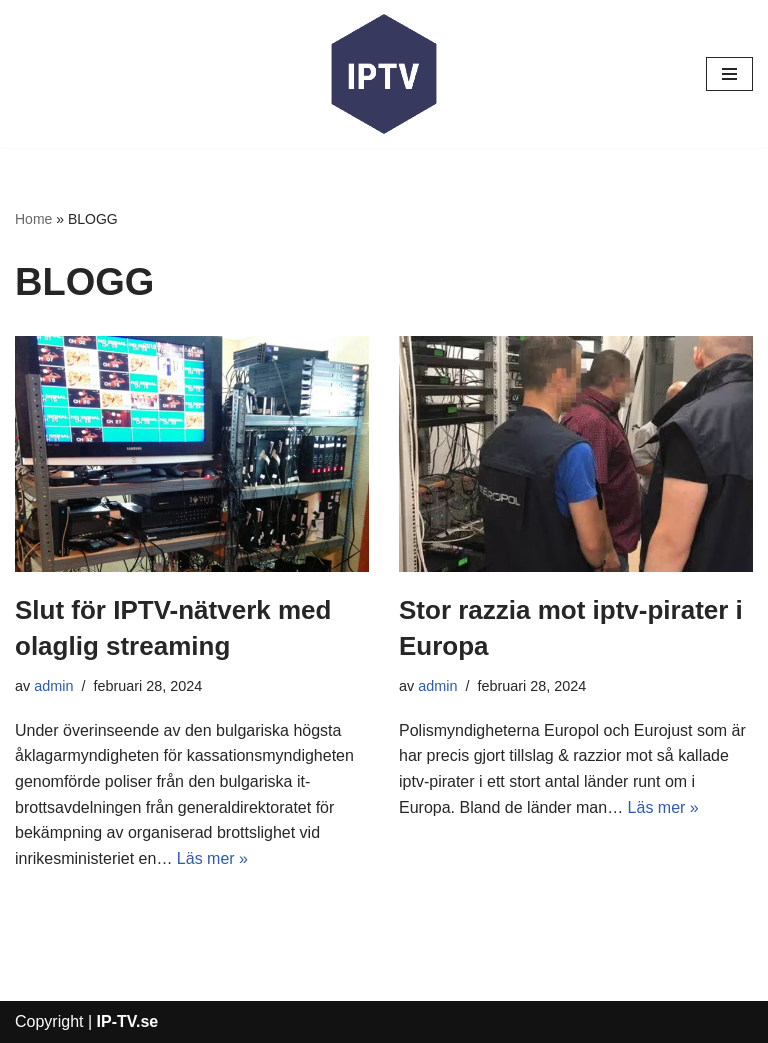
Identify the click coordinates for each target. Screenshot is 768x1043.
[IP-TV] (384, 74)
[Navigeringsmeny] (729, 74)
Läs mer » (212, 858)
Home (33, 219)
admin (53, 686)
